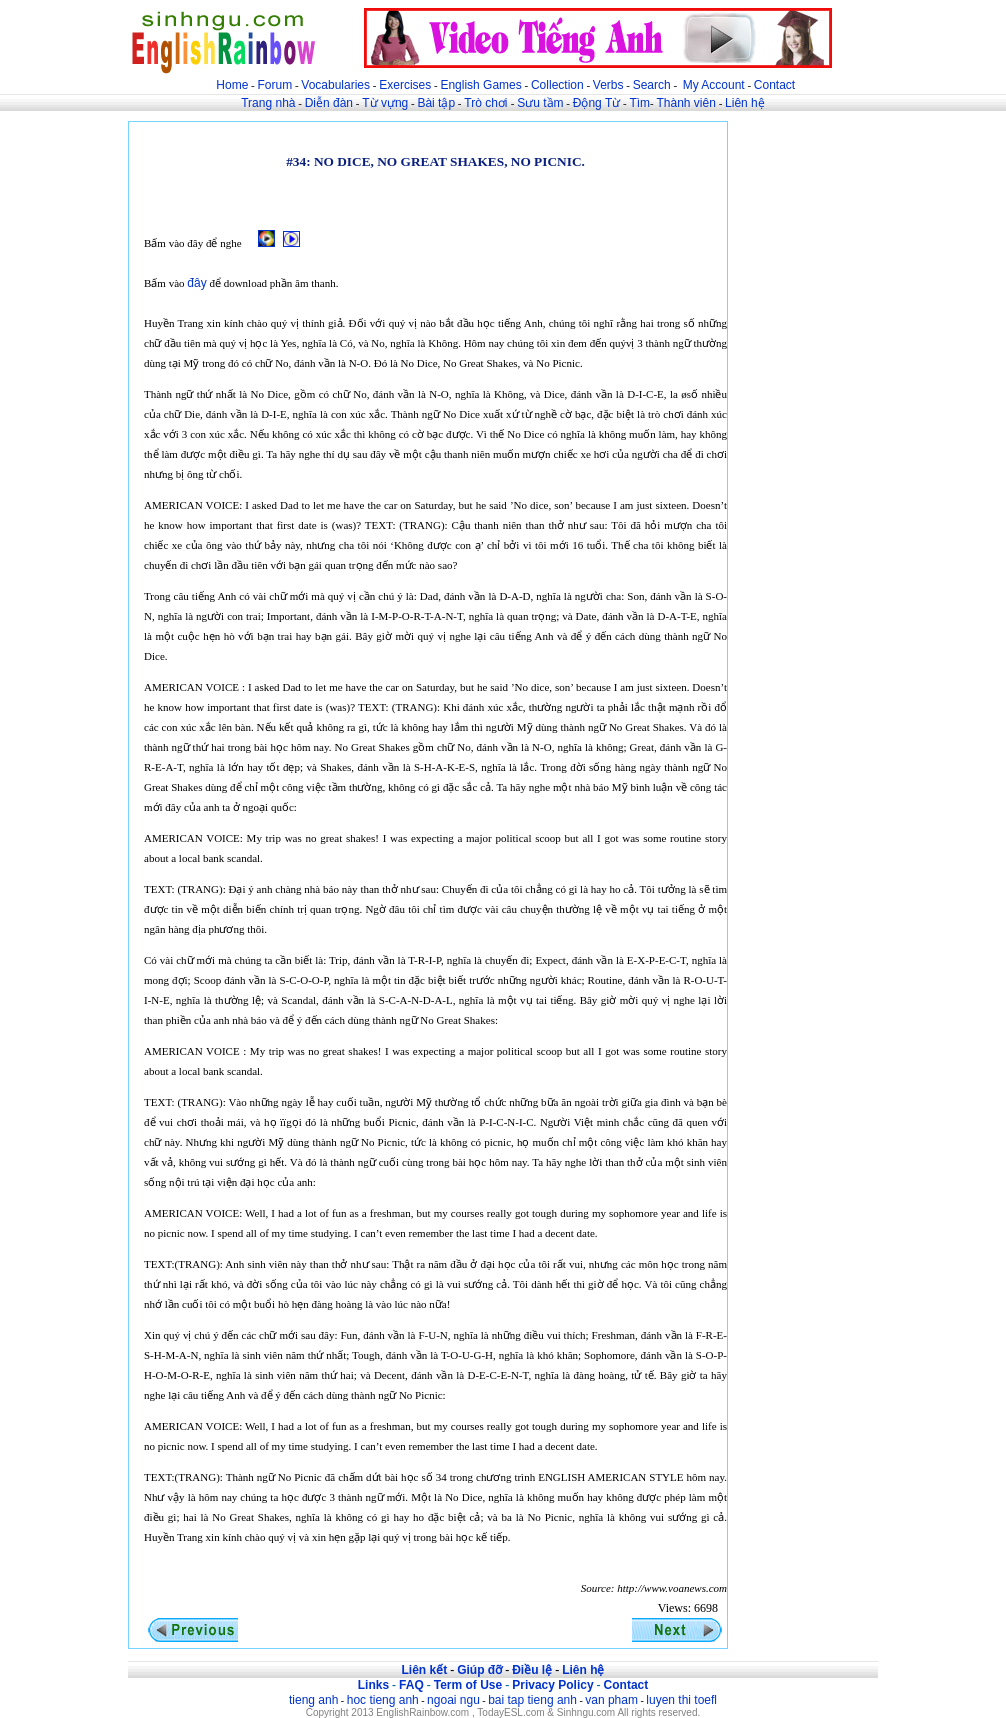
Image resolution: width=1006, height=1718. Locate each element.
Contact (774, 85)
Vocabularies (335, 85)
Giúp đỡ (479, 1670)
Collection (557, 85)
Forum (274, 85)
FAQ (411, 1685)
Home (232, 85)
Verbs (608, 85)
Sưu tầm (540, 103)
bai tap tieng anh (532, 1700)
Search (652, 85)
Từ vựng (385, 103)
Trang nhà (268, 103)
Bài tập (436, 103)
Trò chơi (487, 103)
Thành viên (686, 103)
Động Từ (596, 103)
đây (196, 283)
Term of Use (468, 1685)
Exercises (405, 85)
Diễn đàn (329, 103)
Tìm (639, 103)
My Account (714, 85)
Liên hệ (745, 103)
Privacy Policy (552, 1685)
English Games (480, 85)
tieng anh (313, 1700)
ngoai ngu (453, 1700)
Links (373, 1685)
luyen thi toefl (681, 1700)
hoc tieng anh (383, 1700)
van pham (611, 1700)
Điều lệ (532, 1670)
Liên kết (424, 1670)
